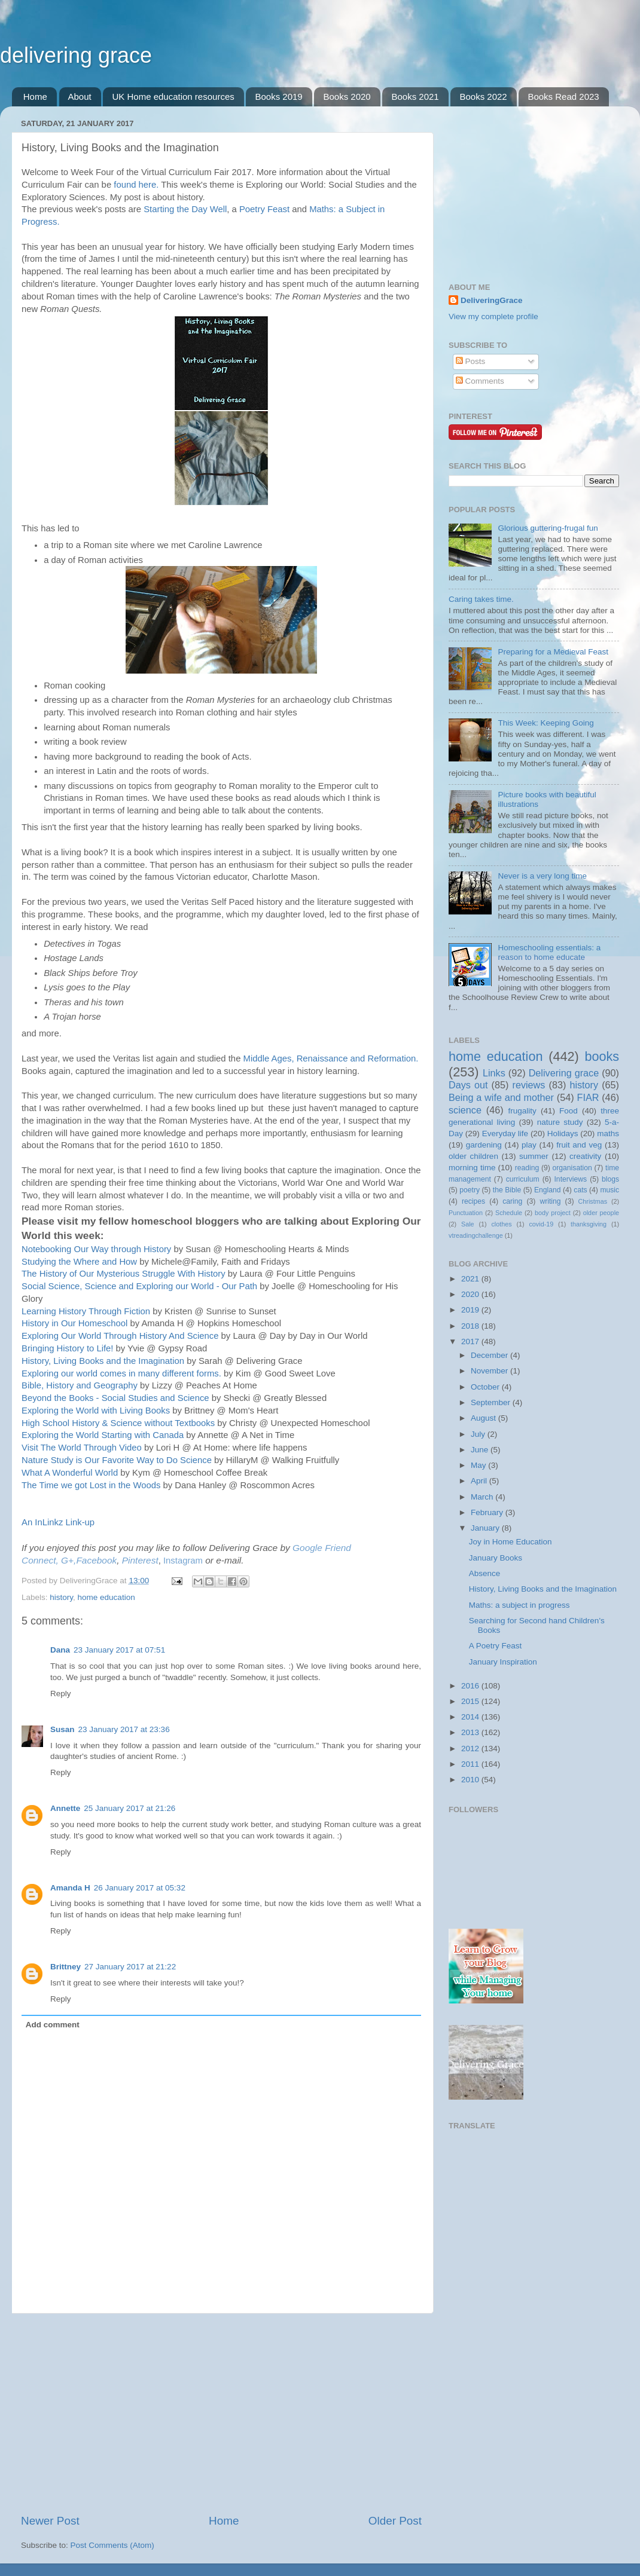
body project (553, 1212)
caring (512, 1201)
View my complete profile (493, 316)
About (80, 96)
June (480, 1449)
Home (35, 96)
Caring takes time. (481, 599)
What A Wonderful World (70, 1472)
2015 (471, 1701)
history (61, 1597)
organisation (572, 1168)
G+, (68, 1560)
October (486, 1386)
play (529, 1144)
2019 (471, 1309)
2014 (471, 1716)
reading (527, 1168)
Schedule (508, 1212)
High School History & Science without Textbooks (118, 1423)
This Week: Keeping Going (545, 722)
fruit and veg (579, 1144)
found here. (136, 184)
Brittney (65, 1966)
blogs (610, 1179)
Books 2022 (483, 96)
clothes (501, 1224)
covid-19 (541, 1224)
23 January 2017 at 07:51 (119, 1649)
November (490, 1370)
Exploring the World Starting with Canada (103, 1435)
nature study (560, 1122)
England (547, 1190)
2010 (471, 1779)
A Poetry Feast (495, 1645)
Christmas (593, 1201)
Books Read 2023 (563, 96)
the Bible (507, 1190)
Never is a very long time (542, 875)
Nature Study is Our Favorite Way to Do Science (117, 1460)
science (465, 1110)
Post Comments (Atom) (112, 2545)
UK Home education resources (173, 96)
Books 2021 (414, 96)
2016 (471, 1685)
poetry (469, 1190)
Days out (468, 1084)
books (601, 1056)
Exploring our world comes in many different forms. (121, 1373)
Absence (485, 1573)
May (479, 1465)
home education (106, 1597)
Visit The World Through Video (82, 1447)
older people (601, 1212)
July (479, 1434)
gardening (484, 1144)
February (488, 1512)
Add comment (53, 2024)
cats (580, 1190)
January (486, 1527)
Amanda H (70, 1887)
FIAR (588, 1097)
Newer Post (50, 2520)
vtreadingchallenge (476, 1235)
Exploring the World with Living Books (96, 1410)
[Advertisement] (221, 2413)
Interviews (570, 1179)
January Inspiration (503, 1661)
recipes (473, 1201)
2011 (471, 1764)
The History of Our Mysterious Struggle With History (123, 1273)
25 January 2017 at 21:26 (129, 1808)
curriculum (523, 1179)
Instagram (183, 1560)
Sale (467, 1224)
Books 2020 (346, 96)
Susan (62, 1729)
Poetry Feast (264, 209)
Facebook (96, 1560)
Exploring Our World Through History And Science (120, 1336)
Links (494, 1072)
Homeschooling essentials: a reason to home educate (549, 952)
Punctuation (466, 1212)
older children (473, 1156)
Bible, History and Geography (80, 1385)
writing (550, 1201)
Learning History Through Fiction (86, 1311)
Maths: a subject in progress (519, 1605)
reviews (529, 1084)
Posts (471, 361)
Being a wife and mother (501, 1097)
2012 (471, 1748)
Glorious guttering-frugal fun (548, 528)
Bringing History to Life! (67, 1348)
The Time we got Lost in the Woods (91, 1485)
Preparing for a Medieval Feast (553, 651)
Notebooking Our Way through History (96, 1249)
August (484, 1418)
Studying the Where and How (79, 1261)
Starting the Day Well (185, 209)
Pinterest (140, 1560)
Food (568, 1110)
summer (533, 1156)
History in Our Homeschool (74, 1323)
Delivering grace (564, 1072)
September (492, 1402)
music (609, 1190)
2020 (471, 1294)
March (483, 1496)
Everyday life (505, 1133)
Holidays (562, 1133)
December (490, 1355)
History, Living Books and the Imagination (103, 1361)
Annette (65, 1808)
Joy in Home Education (510, 1541)
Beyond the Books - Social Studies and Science (115, 1398)
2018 (471, 1325)
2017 (471, 1341)
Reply (60, 1693)
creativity (585, 1156)
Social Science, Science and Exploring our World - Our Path (139, 1286)
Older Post (395, 2520)
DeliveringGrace (492, 300)
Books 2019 (278, 96)
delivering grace (76, 55)
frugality (522, 1110)
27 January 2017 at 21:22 (130, 1966)
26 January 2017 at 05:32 (139, 1887)
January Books (495, 1557)
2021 (471, 1278)
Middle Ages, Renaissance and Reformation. (331, 1058)
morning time (472, 1167)
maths (608, 1133)
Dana (60, 1649)
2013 (471, 1732)
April (480, 1480)
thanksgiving (589, 1224)
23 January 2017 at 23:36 (124, 1729)
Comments (480, 381)
